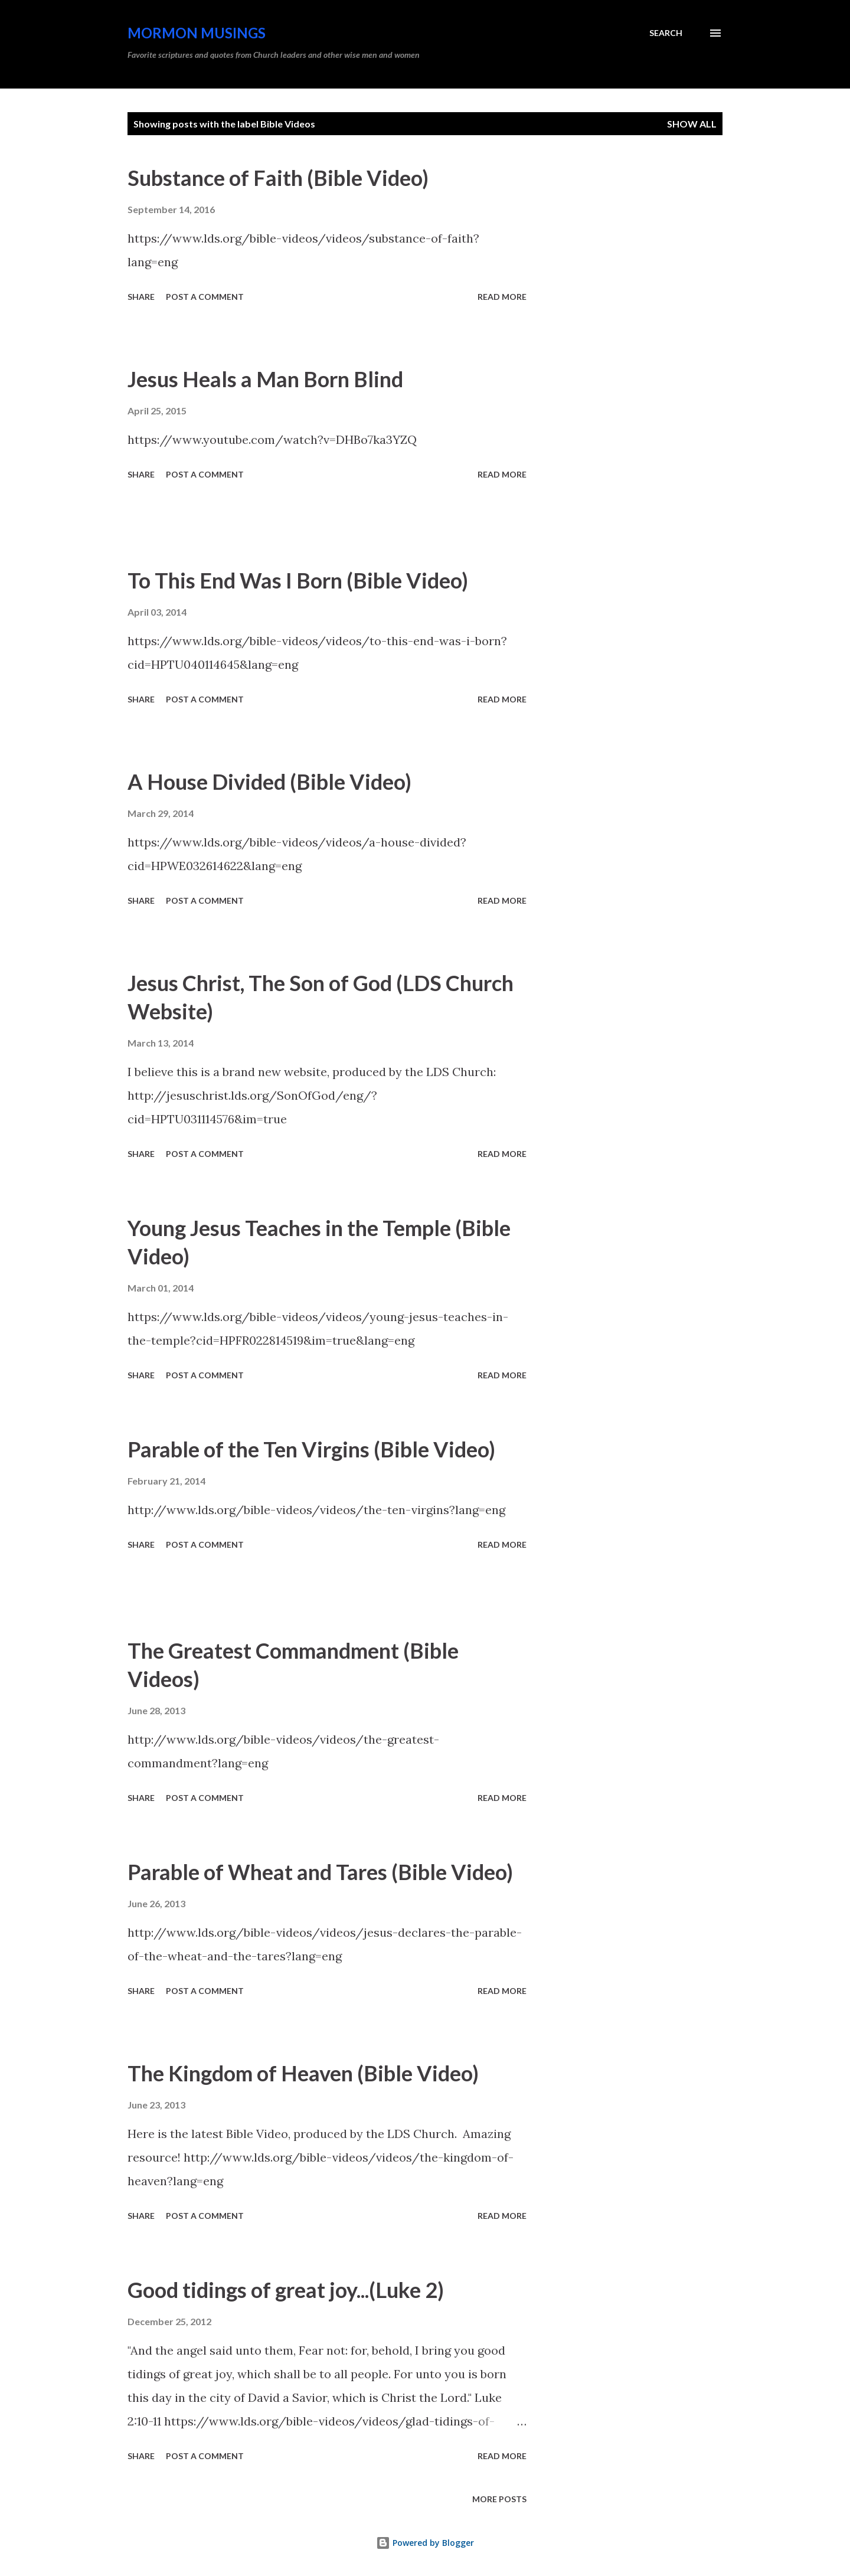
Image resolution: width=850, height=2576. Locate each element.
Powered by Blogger (425, 2542)
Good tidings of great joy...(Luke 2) (286, 2290)
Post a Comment (205, 297)
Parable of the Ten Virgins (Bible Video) (311, 1449)
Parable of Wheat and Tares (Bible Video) (320, 1872)
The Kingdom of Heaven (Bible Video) (303, 2073)
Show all (692, 123)
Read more (502, 297)
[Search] (665, 33)
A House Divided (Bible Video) (269, 782)
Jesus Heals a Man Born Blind (265, 379)
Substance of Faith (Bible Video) (278, 178)
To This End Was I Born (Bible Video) (298, 580)
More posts (499, 2499)
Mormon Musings (197, 32)
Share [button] (141, 297)
